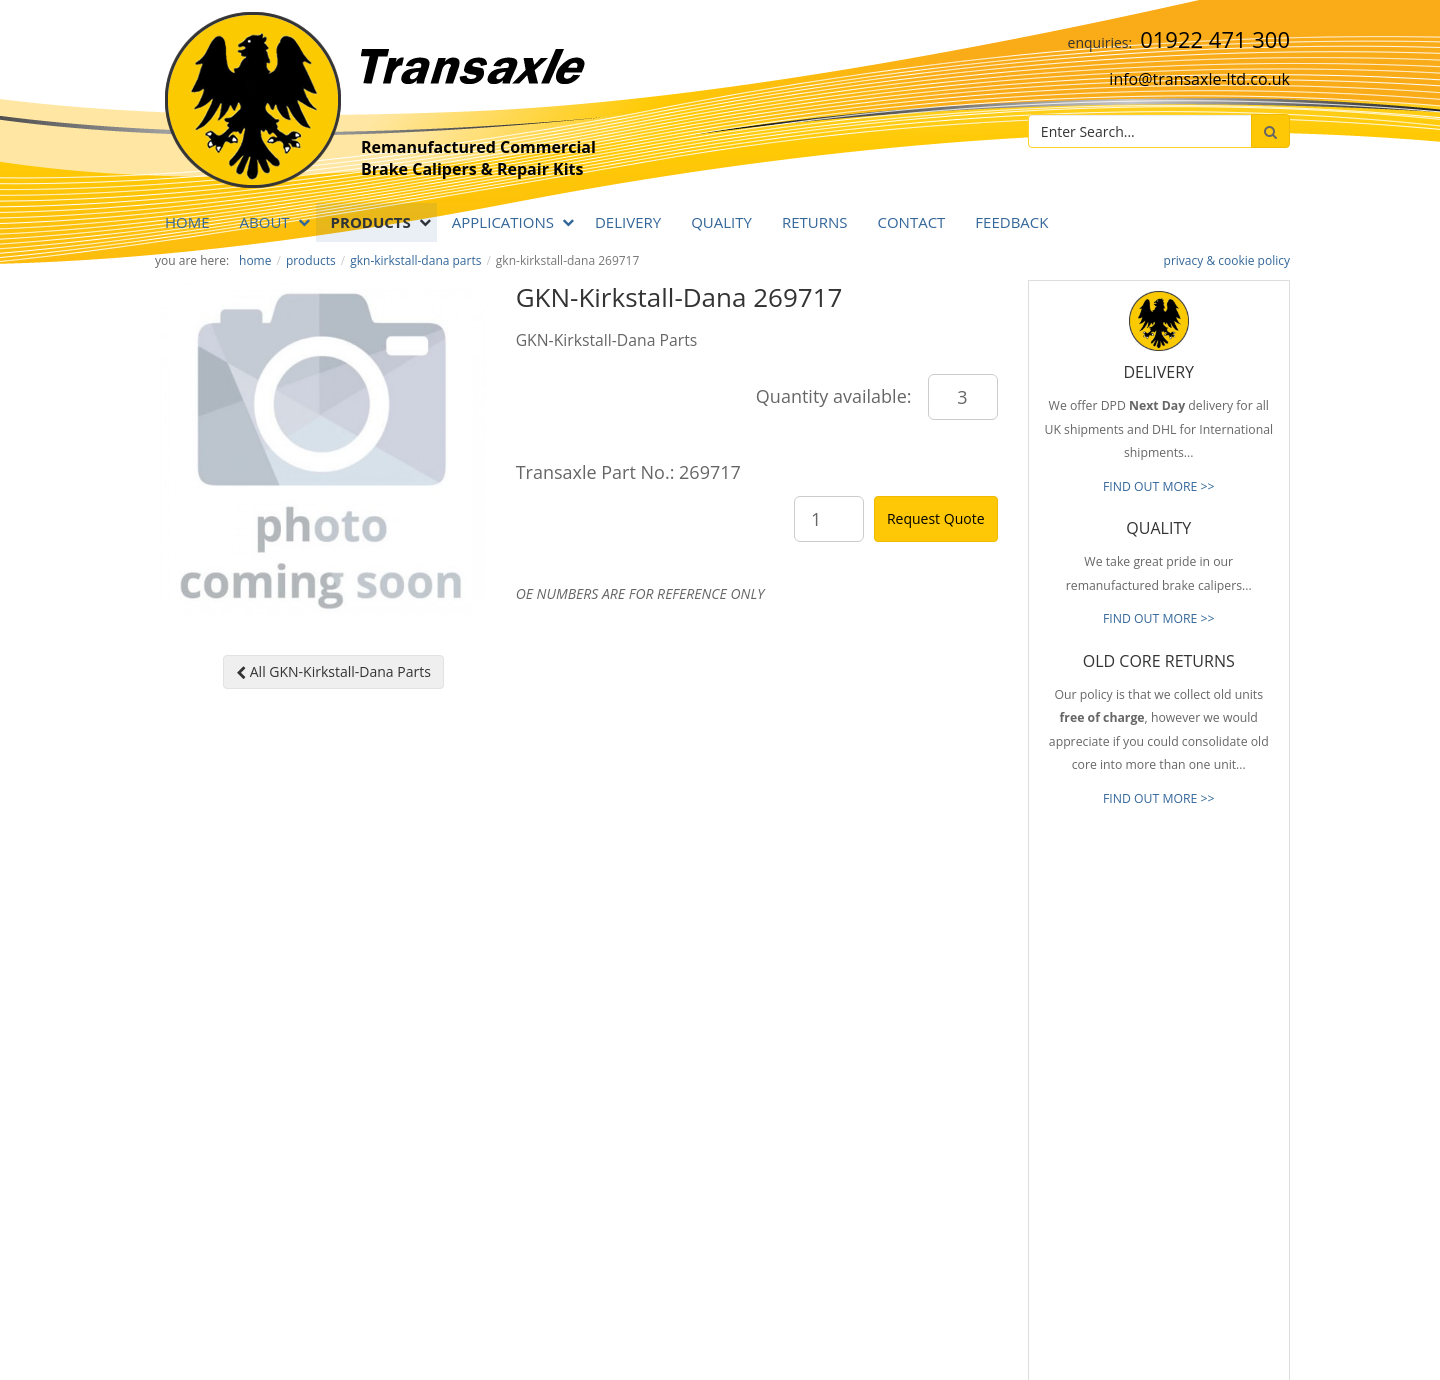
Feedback (1011, 222)
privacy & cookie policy (1227, 260)
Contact (911, 222)
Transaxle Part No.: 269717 (628, 472)
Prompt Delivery (878, 1040)
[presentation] (1196, 1238)
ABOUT (265, 222)
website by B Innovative (1229, 1360)
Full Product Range (885, 1100)
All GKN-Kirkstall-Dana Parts (333, 671)
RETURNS (815, 222)
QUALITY (721, 222)
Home (187, 222)
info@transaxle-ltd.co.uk (1199, 79)
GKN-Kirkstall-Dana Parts (415, 260)
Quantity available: (834, 396)
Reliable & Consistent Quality (913, 1010)
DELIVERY (628, 222)
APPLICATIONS (503, 222)
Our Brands (865, 1130)
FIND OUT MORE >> (1159, 486)
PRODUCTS (371, 222)
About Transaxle (878, 1160)
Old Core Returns (880, 1070)
